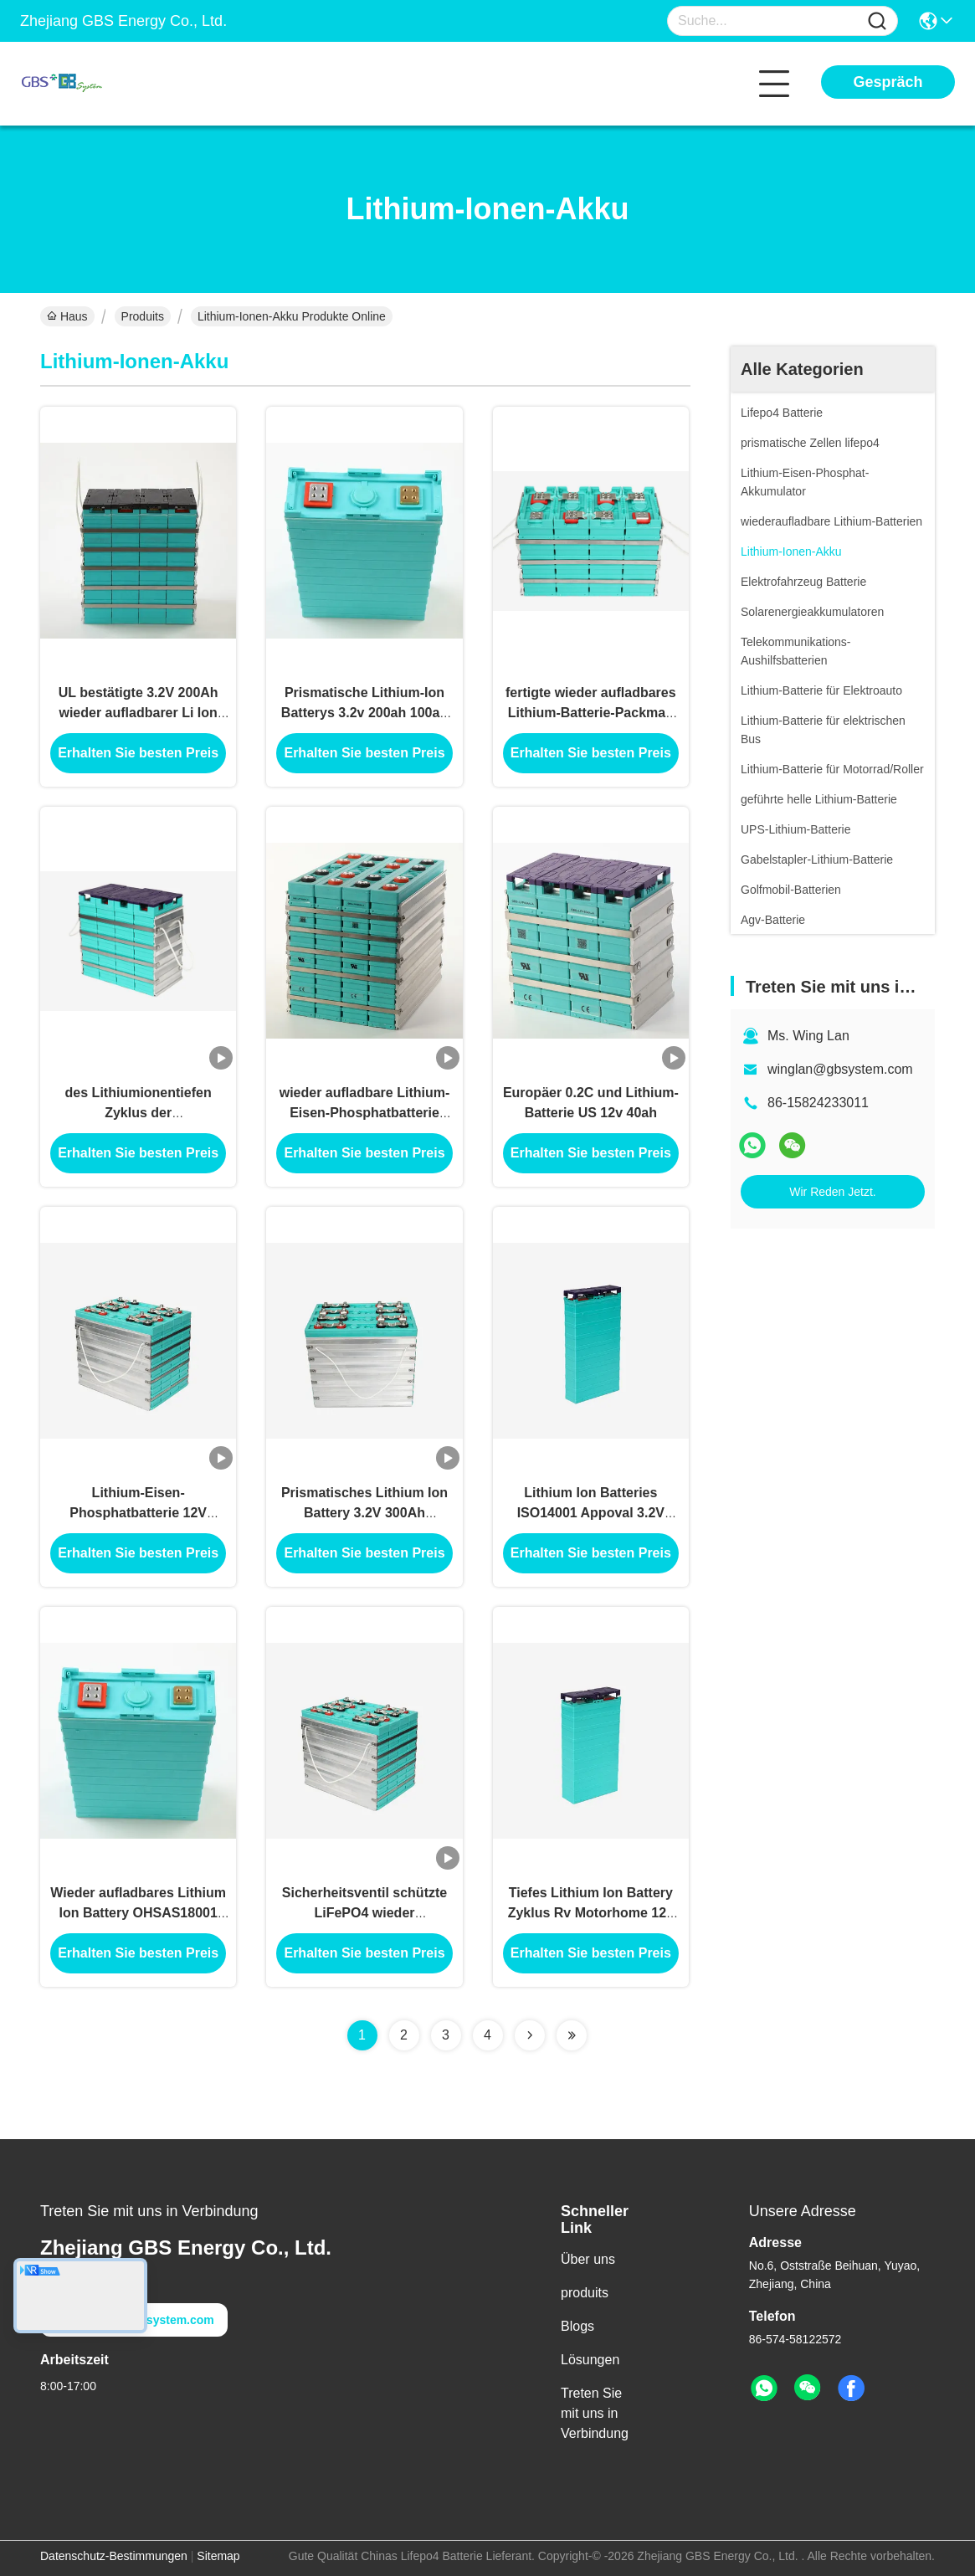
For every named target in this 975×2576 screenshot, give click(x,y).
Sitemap (218, 2556)
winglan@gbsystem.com (840, 1069)
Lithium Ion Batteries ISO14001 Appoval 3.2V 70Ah (591, 1513)
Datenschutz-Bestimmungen (113, 2556)
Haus (67, 316)
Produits (142, 316)
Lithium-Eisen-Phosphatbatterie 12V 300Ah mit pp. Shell (138, 1513)
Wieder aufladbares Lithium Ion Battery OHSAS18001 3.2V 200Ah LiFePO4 (138, 1913)
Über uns (588, 2259)
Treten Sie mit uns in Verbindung (595, 2413)
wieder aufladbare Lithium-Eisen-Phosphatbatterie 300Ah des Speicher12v (365, 1112)
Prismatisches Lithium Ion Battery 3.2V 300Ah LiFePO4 (364, 1513)
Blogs (577, 2326)
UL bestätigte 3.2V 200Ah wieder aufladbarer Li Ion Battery (138, 712)
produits (584, 2293)
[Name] (877, 21)
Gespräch (887, 82)
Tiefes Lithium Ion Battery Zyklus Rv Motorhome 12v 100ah (591, 1913)
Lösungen (590, 2360)
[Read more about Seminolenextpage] (530, 2035)
